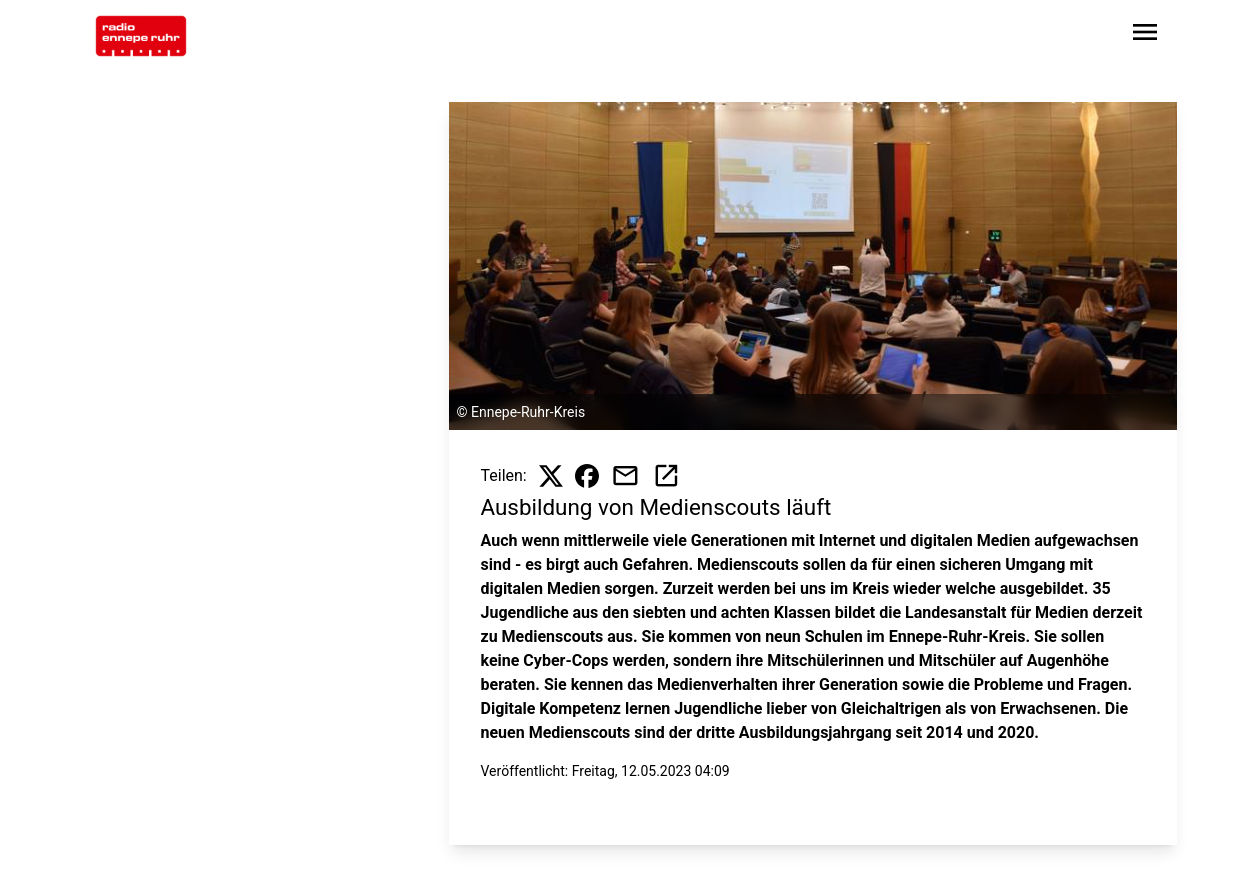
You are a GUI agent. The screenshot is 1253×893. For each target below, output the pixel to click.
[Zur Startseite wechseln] (141, 36)
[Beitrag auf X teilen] (551, 476)
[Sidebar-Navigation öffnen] (1145, 35)
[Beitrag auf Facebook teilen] (587, 476)
